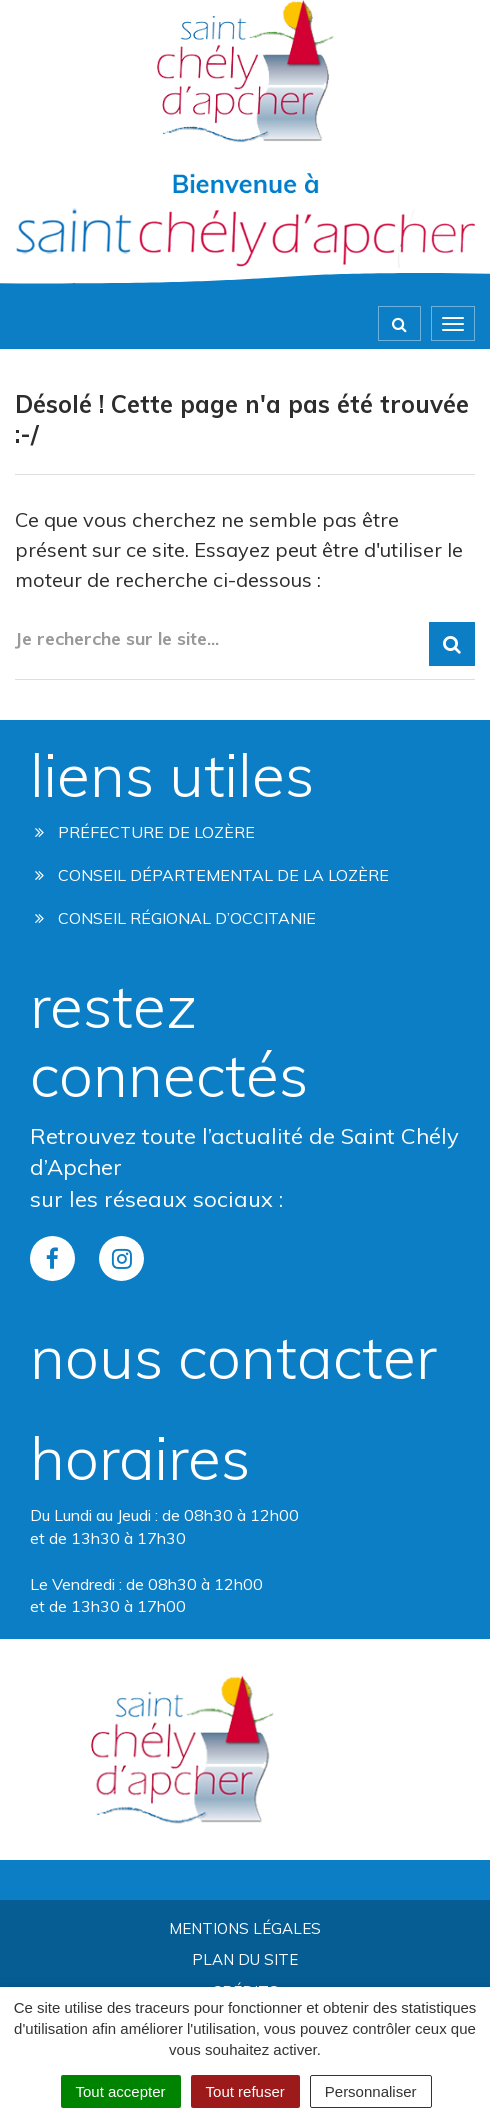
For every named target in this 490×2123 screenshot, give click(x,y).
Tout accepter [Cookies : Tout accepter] (121, 2091)
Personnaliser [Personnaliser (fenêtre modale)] (371, 2091)
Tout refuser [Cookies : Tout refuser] (245, 2091)
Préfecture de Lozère (145, 832)
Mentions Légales (245, 1928)
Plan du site (245, 1959)
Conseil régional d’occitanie (175, 918)
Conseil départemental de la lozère (212, 875)
